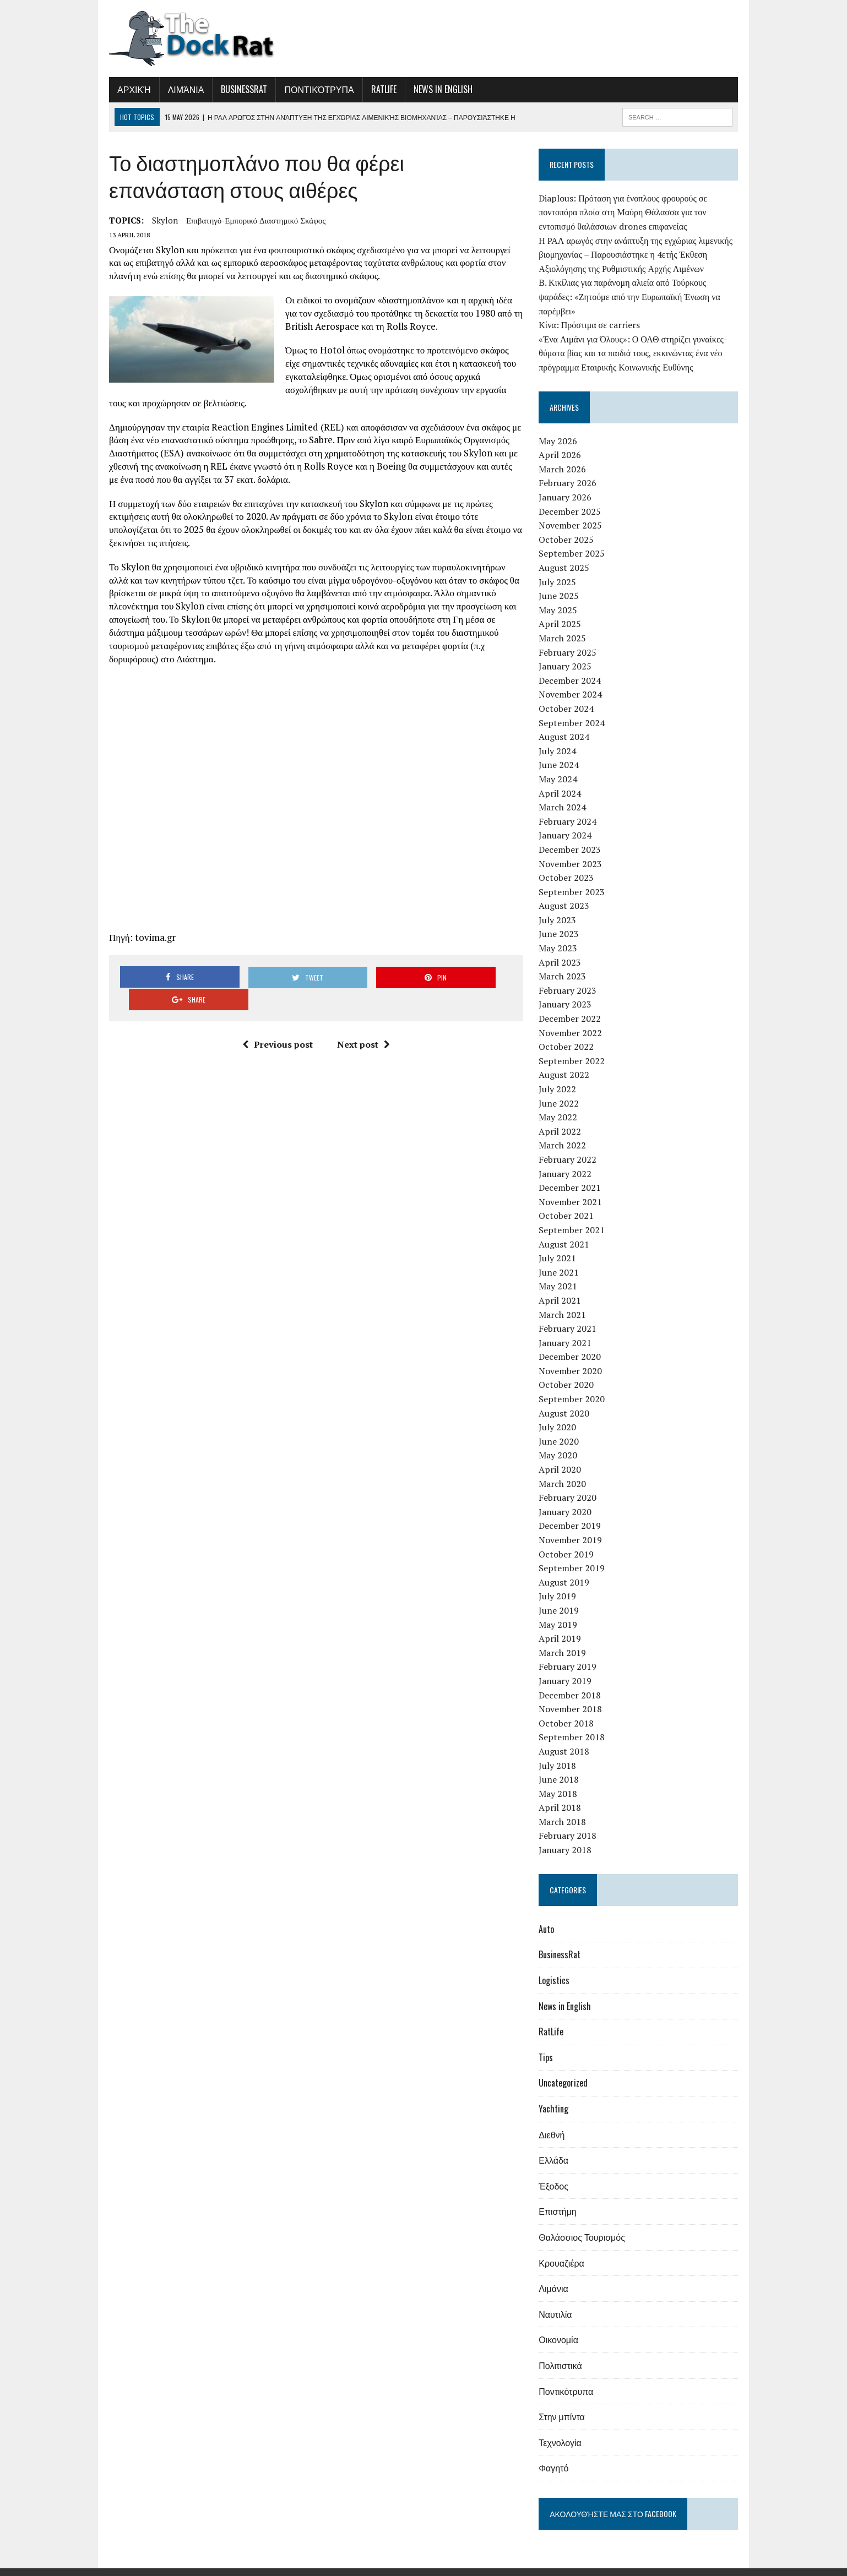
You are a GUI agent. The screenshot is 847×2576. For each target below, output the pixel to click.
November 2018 (574, 1695)
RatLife (373, 89)
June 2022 (562, 1089)
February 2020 (571, 1484)
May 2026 (561, 427)
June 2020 (562, 1427)
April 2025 (563, 610)
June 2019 (562, 1596)
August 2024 (567, 723)
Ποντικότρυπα (308, 89)
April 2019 (563, 1625)
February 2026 (571, 469)
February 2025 (571, 638)
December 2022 (573, 1004)
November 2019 (574, 1526)
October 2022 (570, 1033)
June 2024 (562, 751)
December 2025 (573, 497)
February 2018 (571, 1822)
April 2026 (563, 441)
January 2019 (568, 1666)
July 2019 (561, 1582)
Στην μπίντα (565, 2402)
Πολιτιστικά (563, 2350)
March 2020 (566, 1469)
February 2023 (571, 976)
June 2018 (562, 1766)
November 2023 (574, 849)
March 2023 (566, 962)
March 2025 (566, 624)
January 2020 (568, 1497)
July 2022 (561, 1075)
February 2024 (571, 807)
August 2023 (567, 892)
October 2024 (570, 694)
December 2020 (573, 1343)
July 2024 (561, 737)
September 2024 (575, 708)
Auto (550, 1914)
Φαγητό (557, 2453)
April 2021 (563, 1286)
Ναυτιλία (558, 2299)
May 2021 (561, 1272)
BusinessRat (233, 89)
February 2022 (571, 1145)
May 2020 (561, 1441)
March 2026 (566, 455)
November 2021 (574, 1187)
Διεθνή (555, 2120)
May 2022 (561, 1103)
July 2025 (561, 568)
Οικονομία (562, 2325)
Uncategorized (566, 2069)
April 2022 (563, 1117)
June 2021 (562, 1258)
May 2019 (561, 1610)
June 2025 (562, 582)
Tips (549, 2043)
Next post (359, 1009)
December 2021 (573, 1174)
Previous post (273, 1009)
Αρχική (123, 89)
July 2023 (561, 906)
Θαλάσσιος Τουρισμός (585, 2222)
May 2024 (561, 765)
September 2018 (575, 1723)
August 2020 (567, 1399)
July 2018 (561, 1751)
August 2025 (567, 553)
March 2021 (566, 1300)
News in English (432, 89)
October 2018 (570, 1709)
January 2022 (568, 1159)
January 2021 (568, 1328)
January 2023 (568, 990)
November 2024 (574, 680)
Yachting (557, 2094)
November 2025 (574, 511)
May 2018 (561, 1779)
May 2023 (561, 934)
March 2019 (566, 1638)
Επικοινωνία (726, 2565)
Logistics (557, 1966)
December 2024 (573, 666)
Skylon (154, 220)
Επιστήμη (561, 2197)
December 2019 (573, 1512)
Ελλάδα (557, 2146)
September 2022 (575, 1047)
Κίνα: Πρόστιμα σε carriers (593, 311)
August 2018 (567, 1737)
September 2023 (575, 878)
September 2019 (575, 1554)
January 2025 (568, 652)
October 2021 (570, 1202)
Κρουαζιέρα (565, 2248)
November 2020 (574, 1356)
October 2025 (570, 525)
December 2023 (573, 835)
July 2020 (561, 1413)
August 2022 (567, 1061)
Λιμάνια (176, 89)
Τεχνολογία (563, 2428)
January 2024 (568, 821)
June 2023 (562, 920)
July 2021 (561, 1244)
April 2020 (563, 1455)
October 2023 (570, 864)
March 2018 (566, 1807)
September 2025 (575, 539)
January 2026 (568, 483)
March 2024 (566, 793)
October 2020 (570, 1371)
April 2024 (563, 779)
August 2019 (567, 1568)
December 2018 (573, 1681)
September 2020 (575, 1385)
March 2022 (566, 1131)
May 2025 (561, 596)
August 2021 (567, 1230)
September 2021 (575, 1216)
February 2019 (571, 1653)
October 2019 (570, 1540)
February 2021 (571, 1315)
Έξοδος (557, 2171)
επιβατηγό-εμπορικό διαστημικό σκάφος (245, 220)
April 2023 (563, 948)
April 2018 (563, 1794)
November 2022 (574, 1018)
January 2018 (568, 1835)
